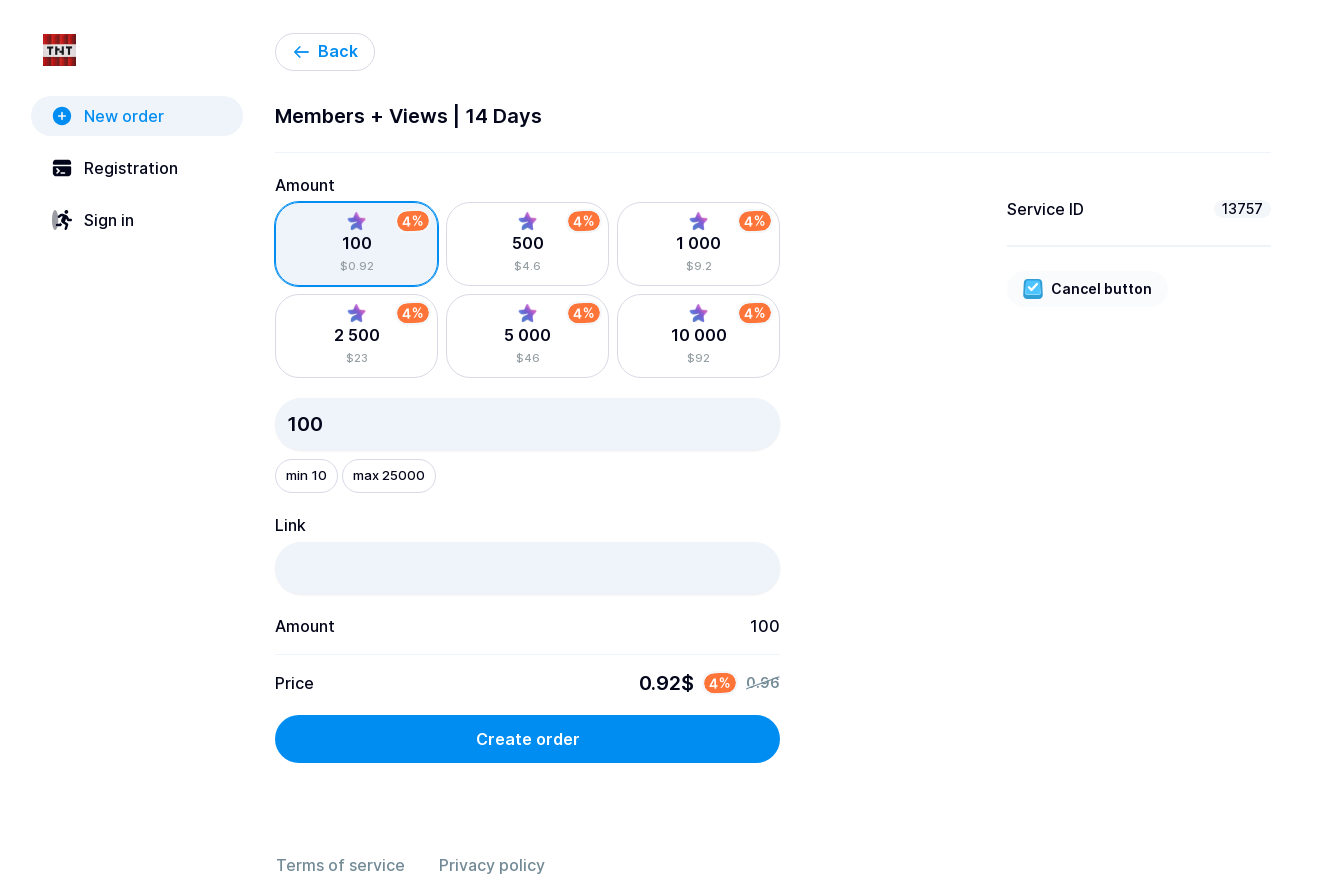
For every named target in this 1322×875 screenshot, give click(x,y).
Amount (305, 185)
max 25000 (389, 475)
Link (290, 525)
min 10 (306, 475)
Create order (528, 739)
